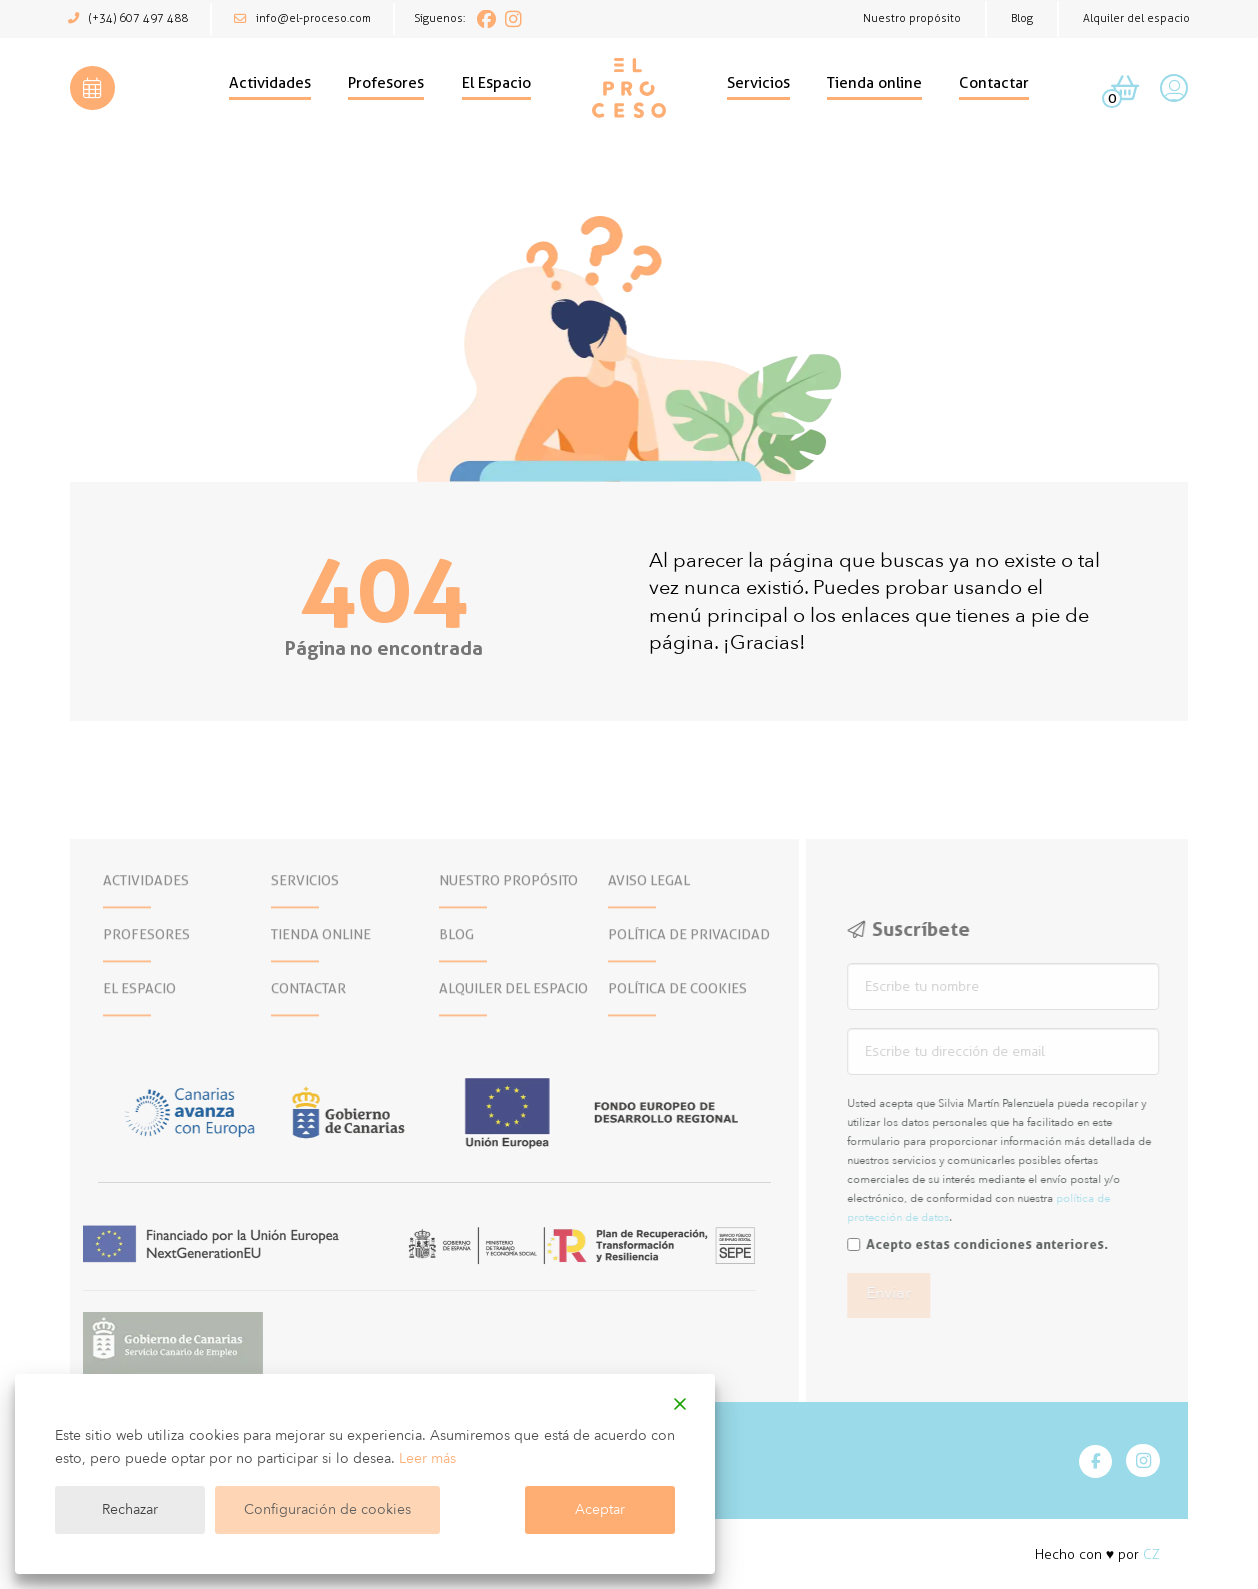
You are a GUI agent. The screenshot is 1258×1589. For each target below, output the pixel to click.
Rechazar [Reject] (130, 1509)
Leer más (427, 1458)
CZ (1151, 1554)
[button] (92, 88)
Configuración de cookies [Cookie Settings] (327, 1509)
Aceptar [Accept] (600, 1509)
